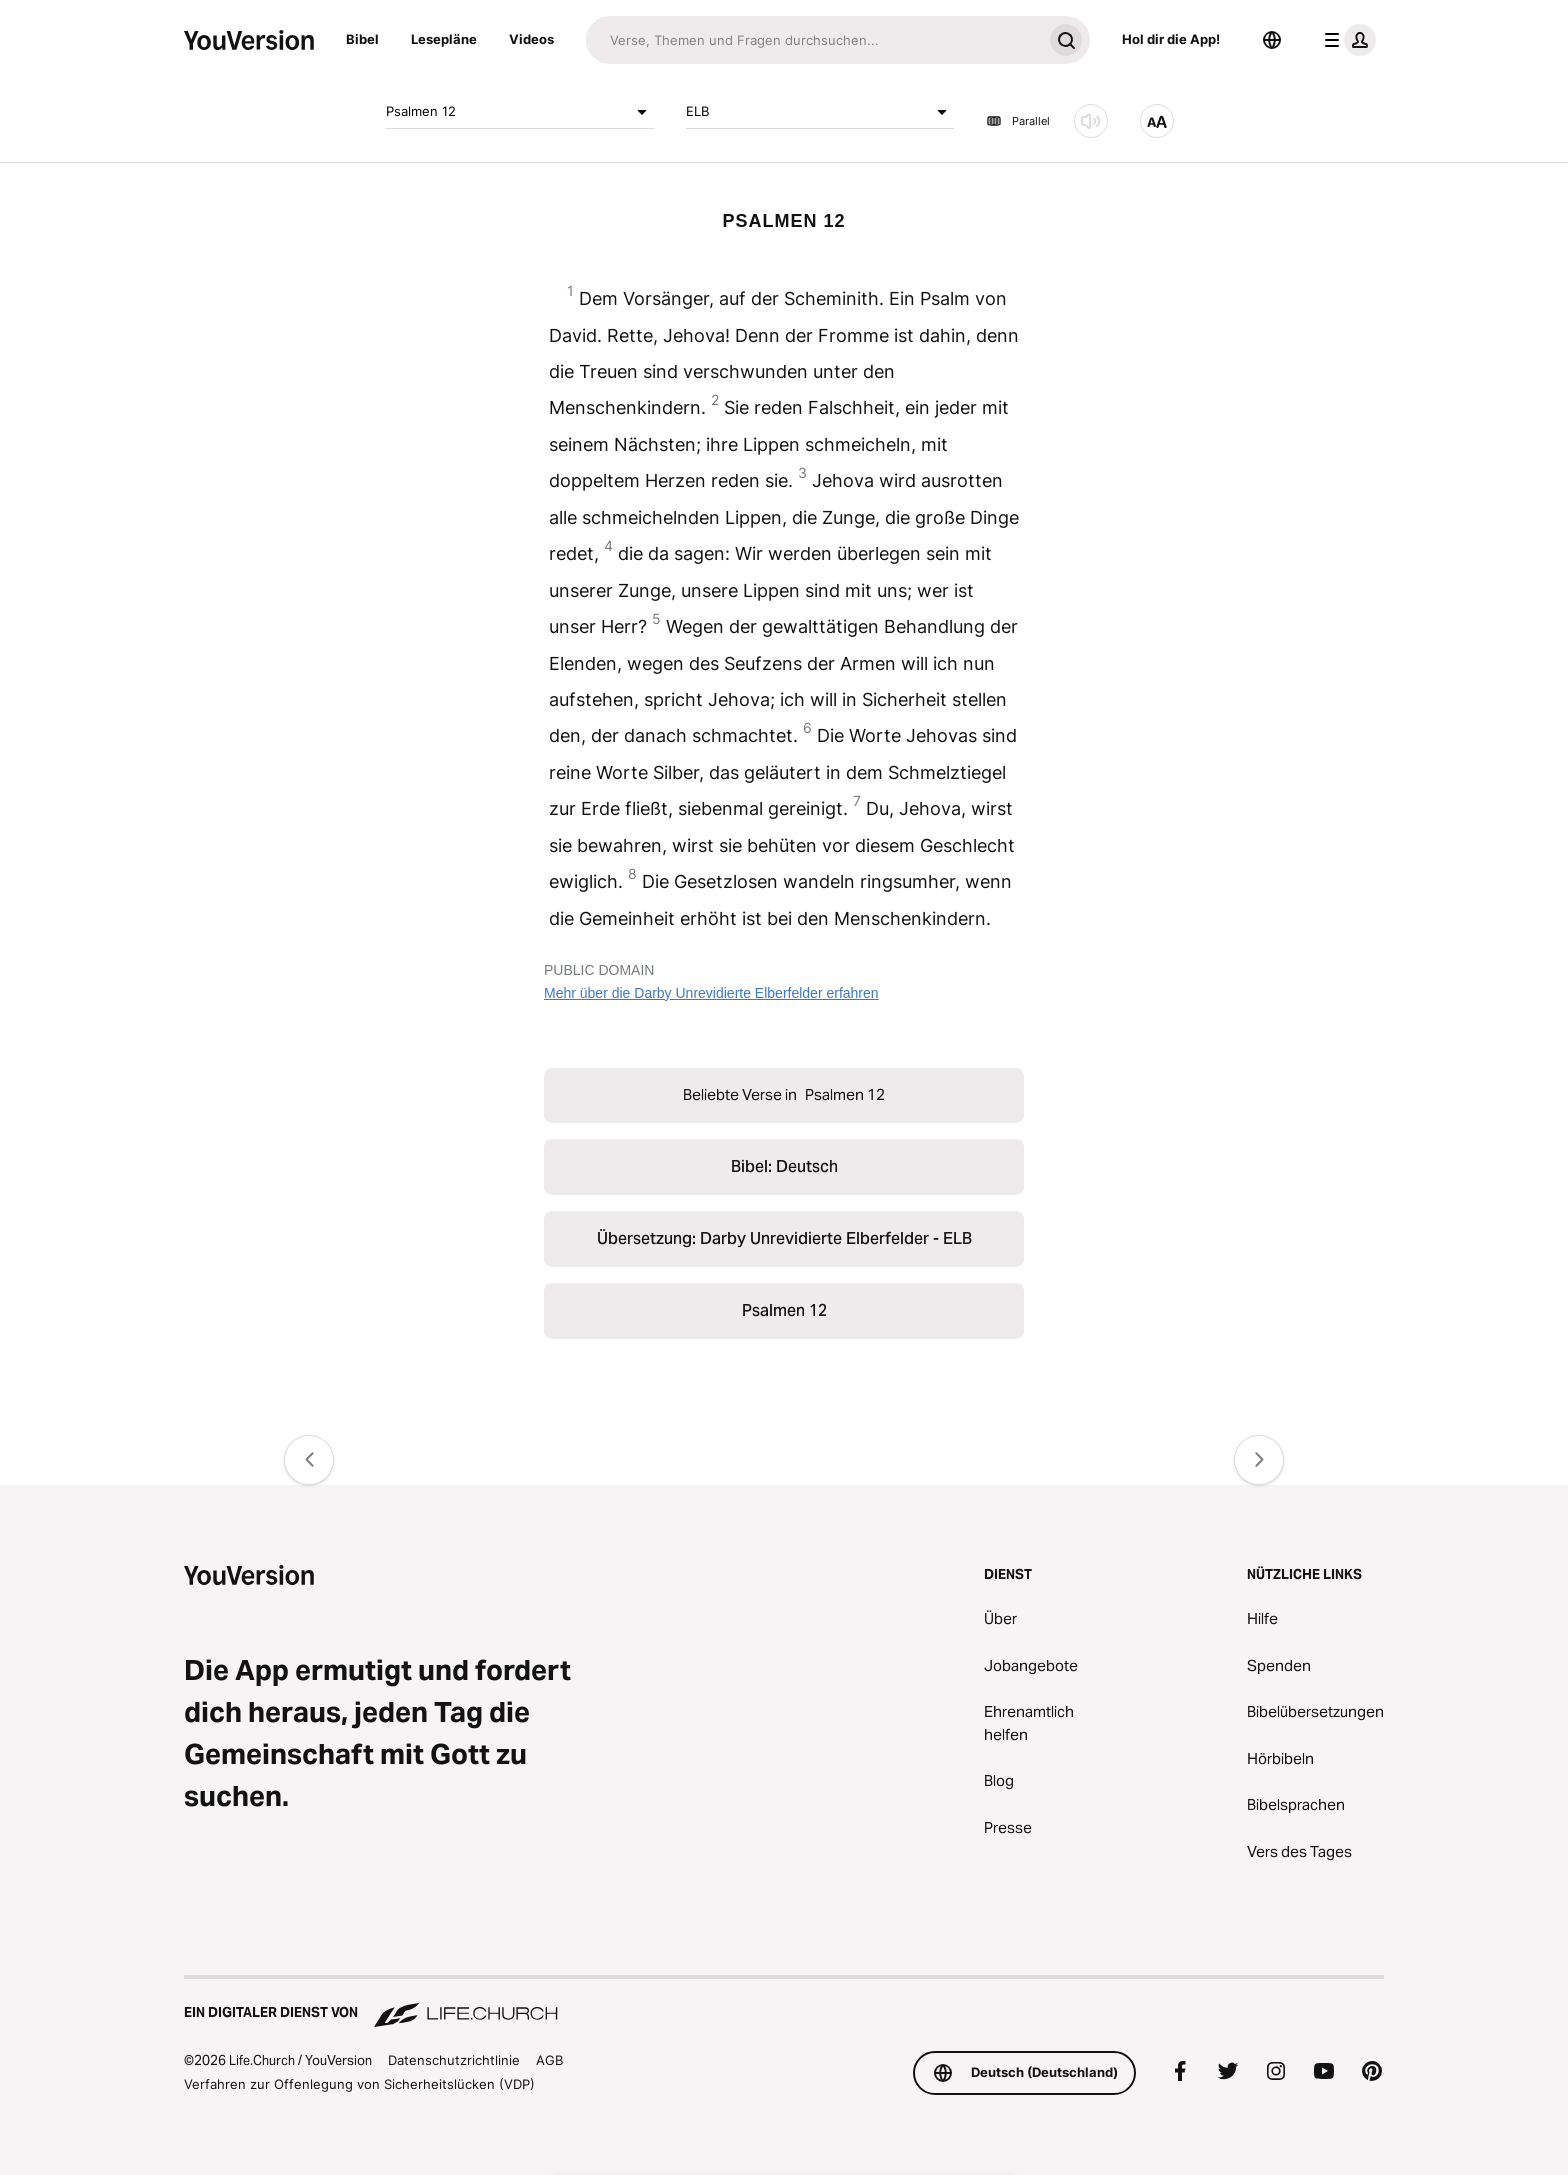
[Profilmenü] (1346, 40)
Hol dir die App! (1171, 39)
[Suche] (814, 40)
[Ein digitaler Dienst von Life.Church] (784, 2003)
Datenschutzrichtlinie (454, 2060)
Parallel (1018, 121)
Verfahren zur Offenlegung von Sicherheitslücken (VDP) (359, 2084)
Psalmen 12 (520, 112)
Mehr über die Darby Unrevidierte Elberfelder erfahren (711, 993)
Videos (531, 39)
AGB (549, 2060)
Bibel (362, 39)
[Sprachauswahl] (1272, 40)
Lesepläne (444, 39)
